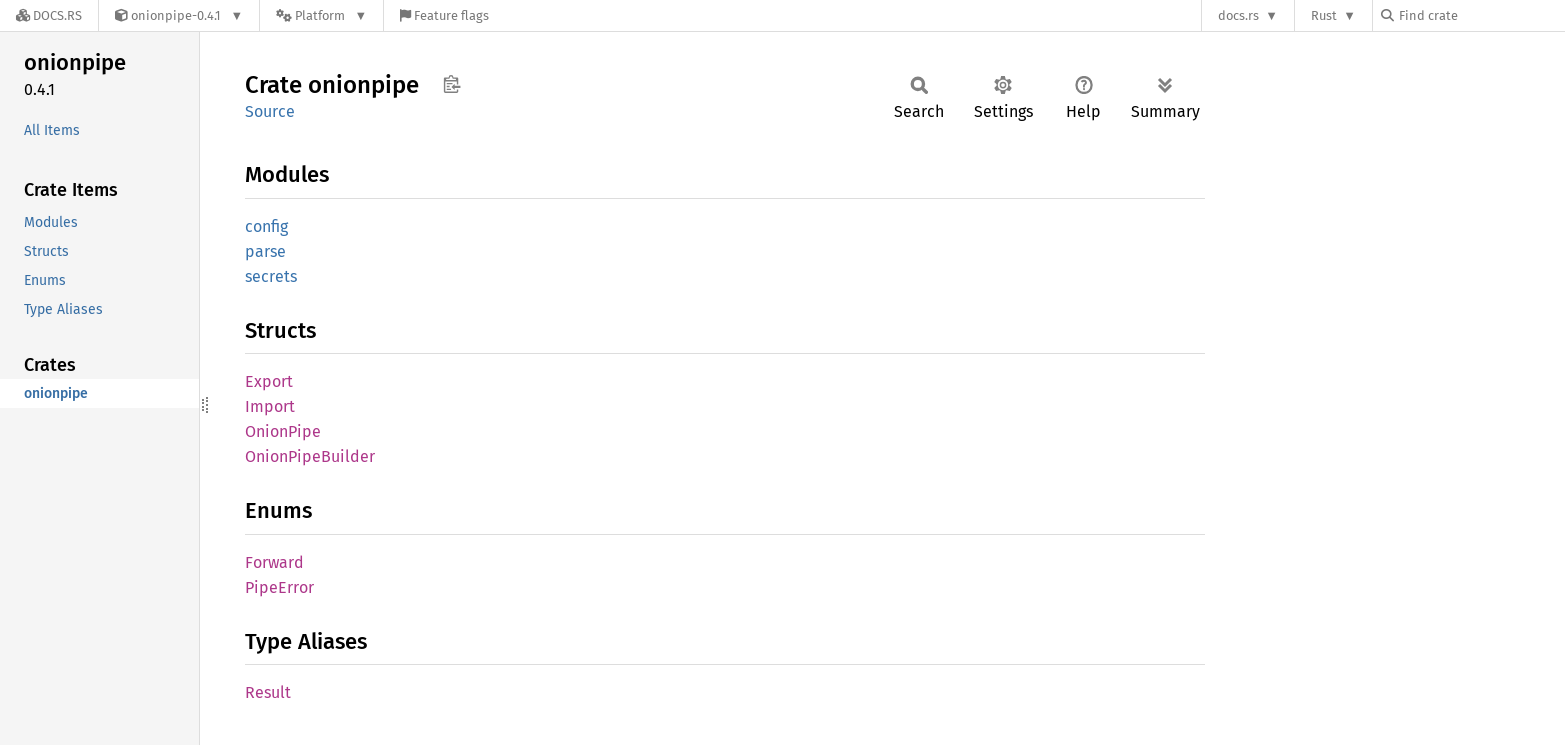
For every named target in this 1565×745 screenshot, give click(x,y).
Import (270, 406)
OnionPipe (283, 431)
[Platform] (321, 15)
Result (268, 692)
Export (269, 381)
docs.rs (1238, 15)
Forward (274, 562)
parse (265, 251)
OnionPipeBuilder (310, 456)
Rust (1324, 15)
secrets (271, 276)
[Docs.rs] (49, 15)
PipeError (279, 587)
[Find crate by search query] (1481, 15)
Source (270, 111)
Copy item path (451, 84)
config (266, 226)
